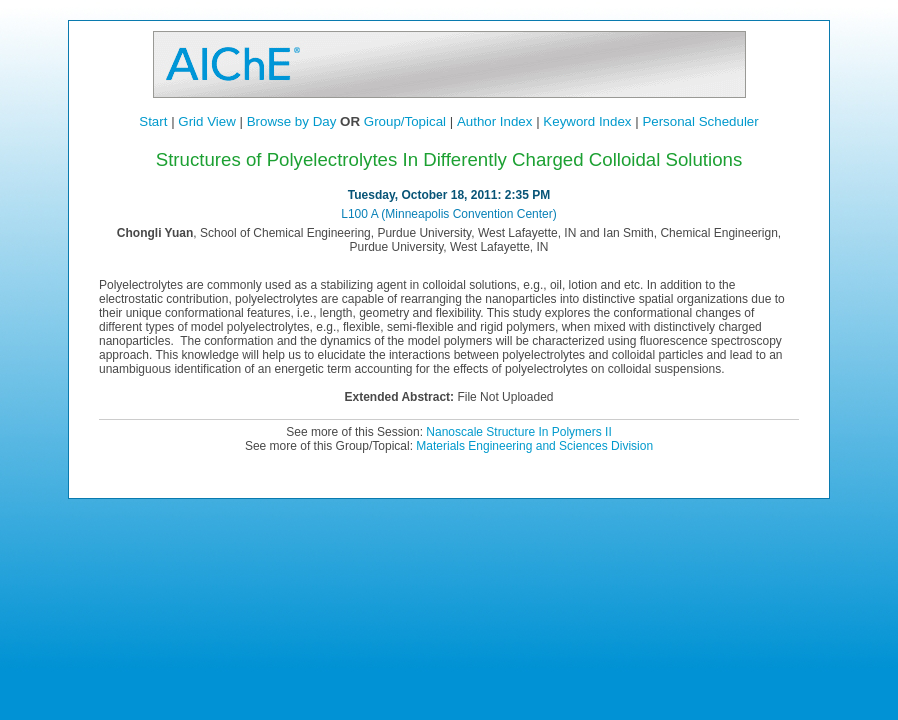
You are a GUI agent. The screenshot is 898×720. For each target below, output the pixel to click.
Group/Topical (405, 121)
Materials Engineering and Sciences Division (534, 446)
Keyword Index (587, 121)
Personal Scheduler (700, 121)
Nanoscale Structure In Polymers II (518, 432)
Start (153, 121)
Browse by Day (292, 121)
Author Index (495, 121)
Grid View (207, 121)
